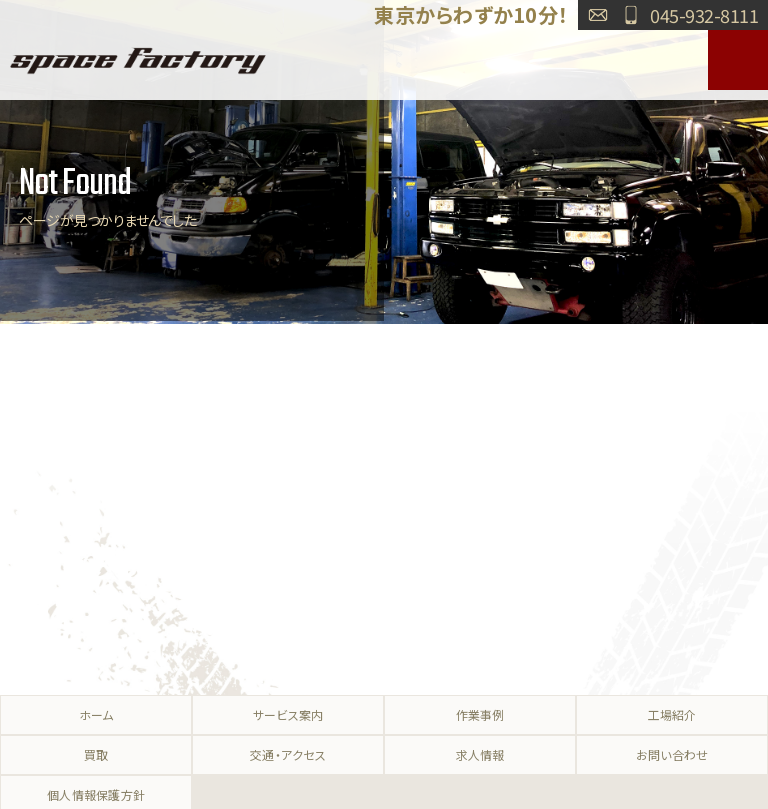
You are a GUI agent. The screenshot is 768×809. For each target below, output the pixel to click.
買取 (96, 754)
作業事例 (480, 714)
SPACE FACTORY (138, 60)
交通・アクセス (288, 754)
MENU (738, 60)
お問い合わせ (598, 15)
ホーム (96, 714)
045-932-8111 (704, 15)
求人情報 (480, 754)
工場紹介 (672, 714)
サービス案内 (288, 714)
